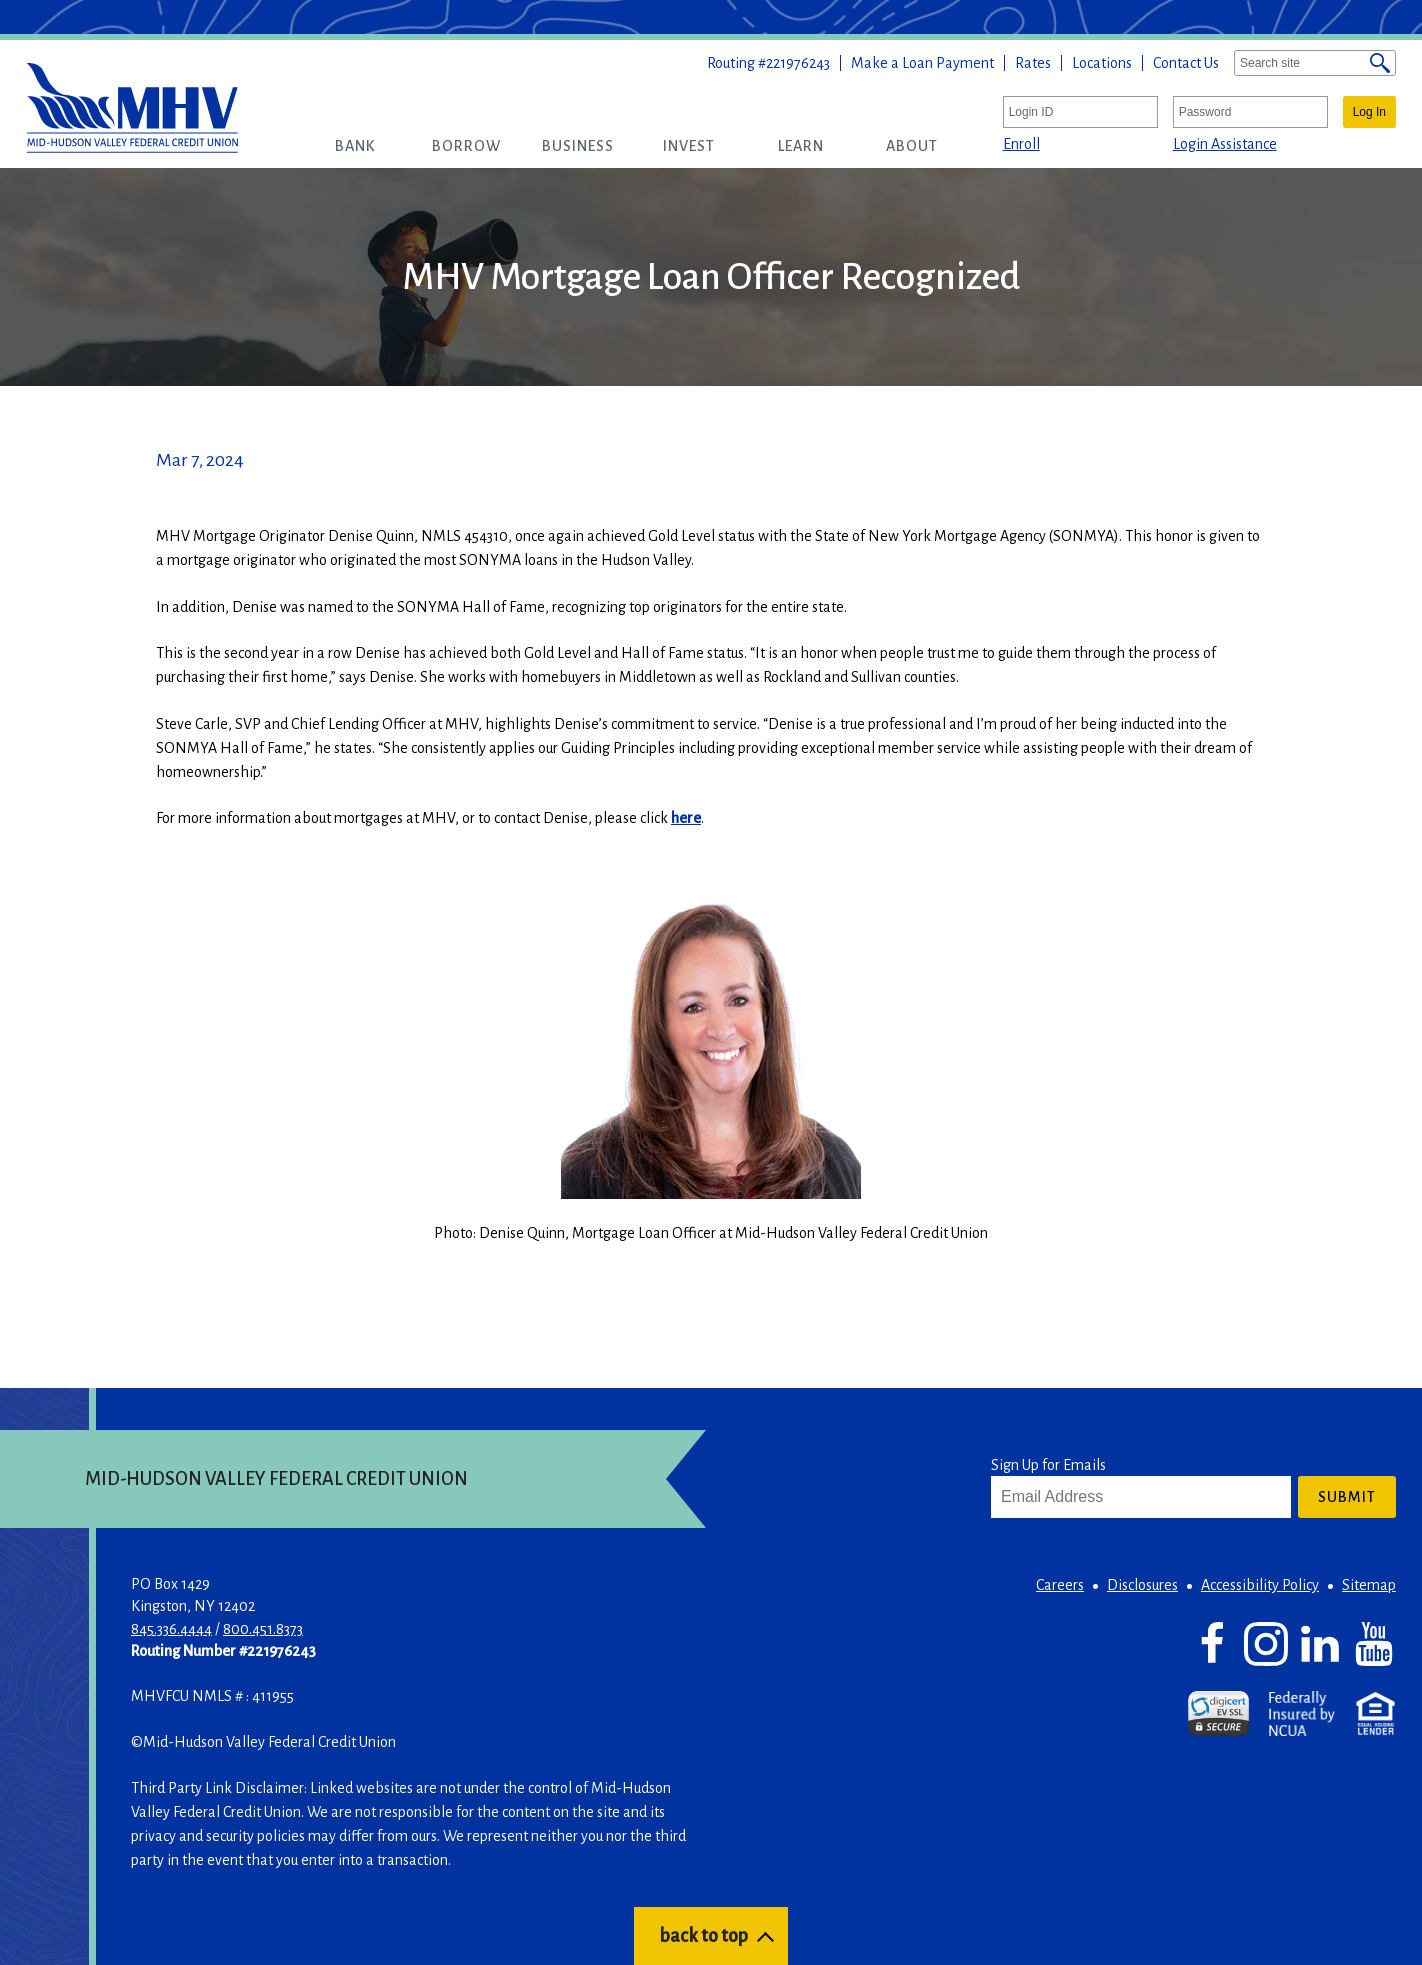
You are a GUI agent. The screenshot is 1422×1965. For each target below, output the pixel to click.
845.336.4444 (171, 1629)
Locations (1102, 63)
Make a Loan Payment (922, 63)
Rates (1033, 63)
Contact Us (1186, 63)
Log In (1369, 112)
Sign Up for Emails (1048, 1465)
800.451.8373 (263, 1629)
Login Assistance (1225, 144)
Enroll (1021, 144)
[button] (355, 146)
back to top (703, 1936)
